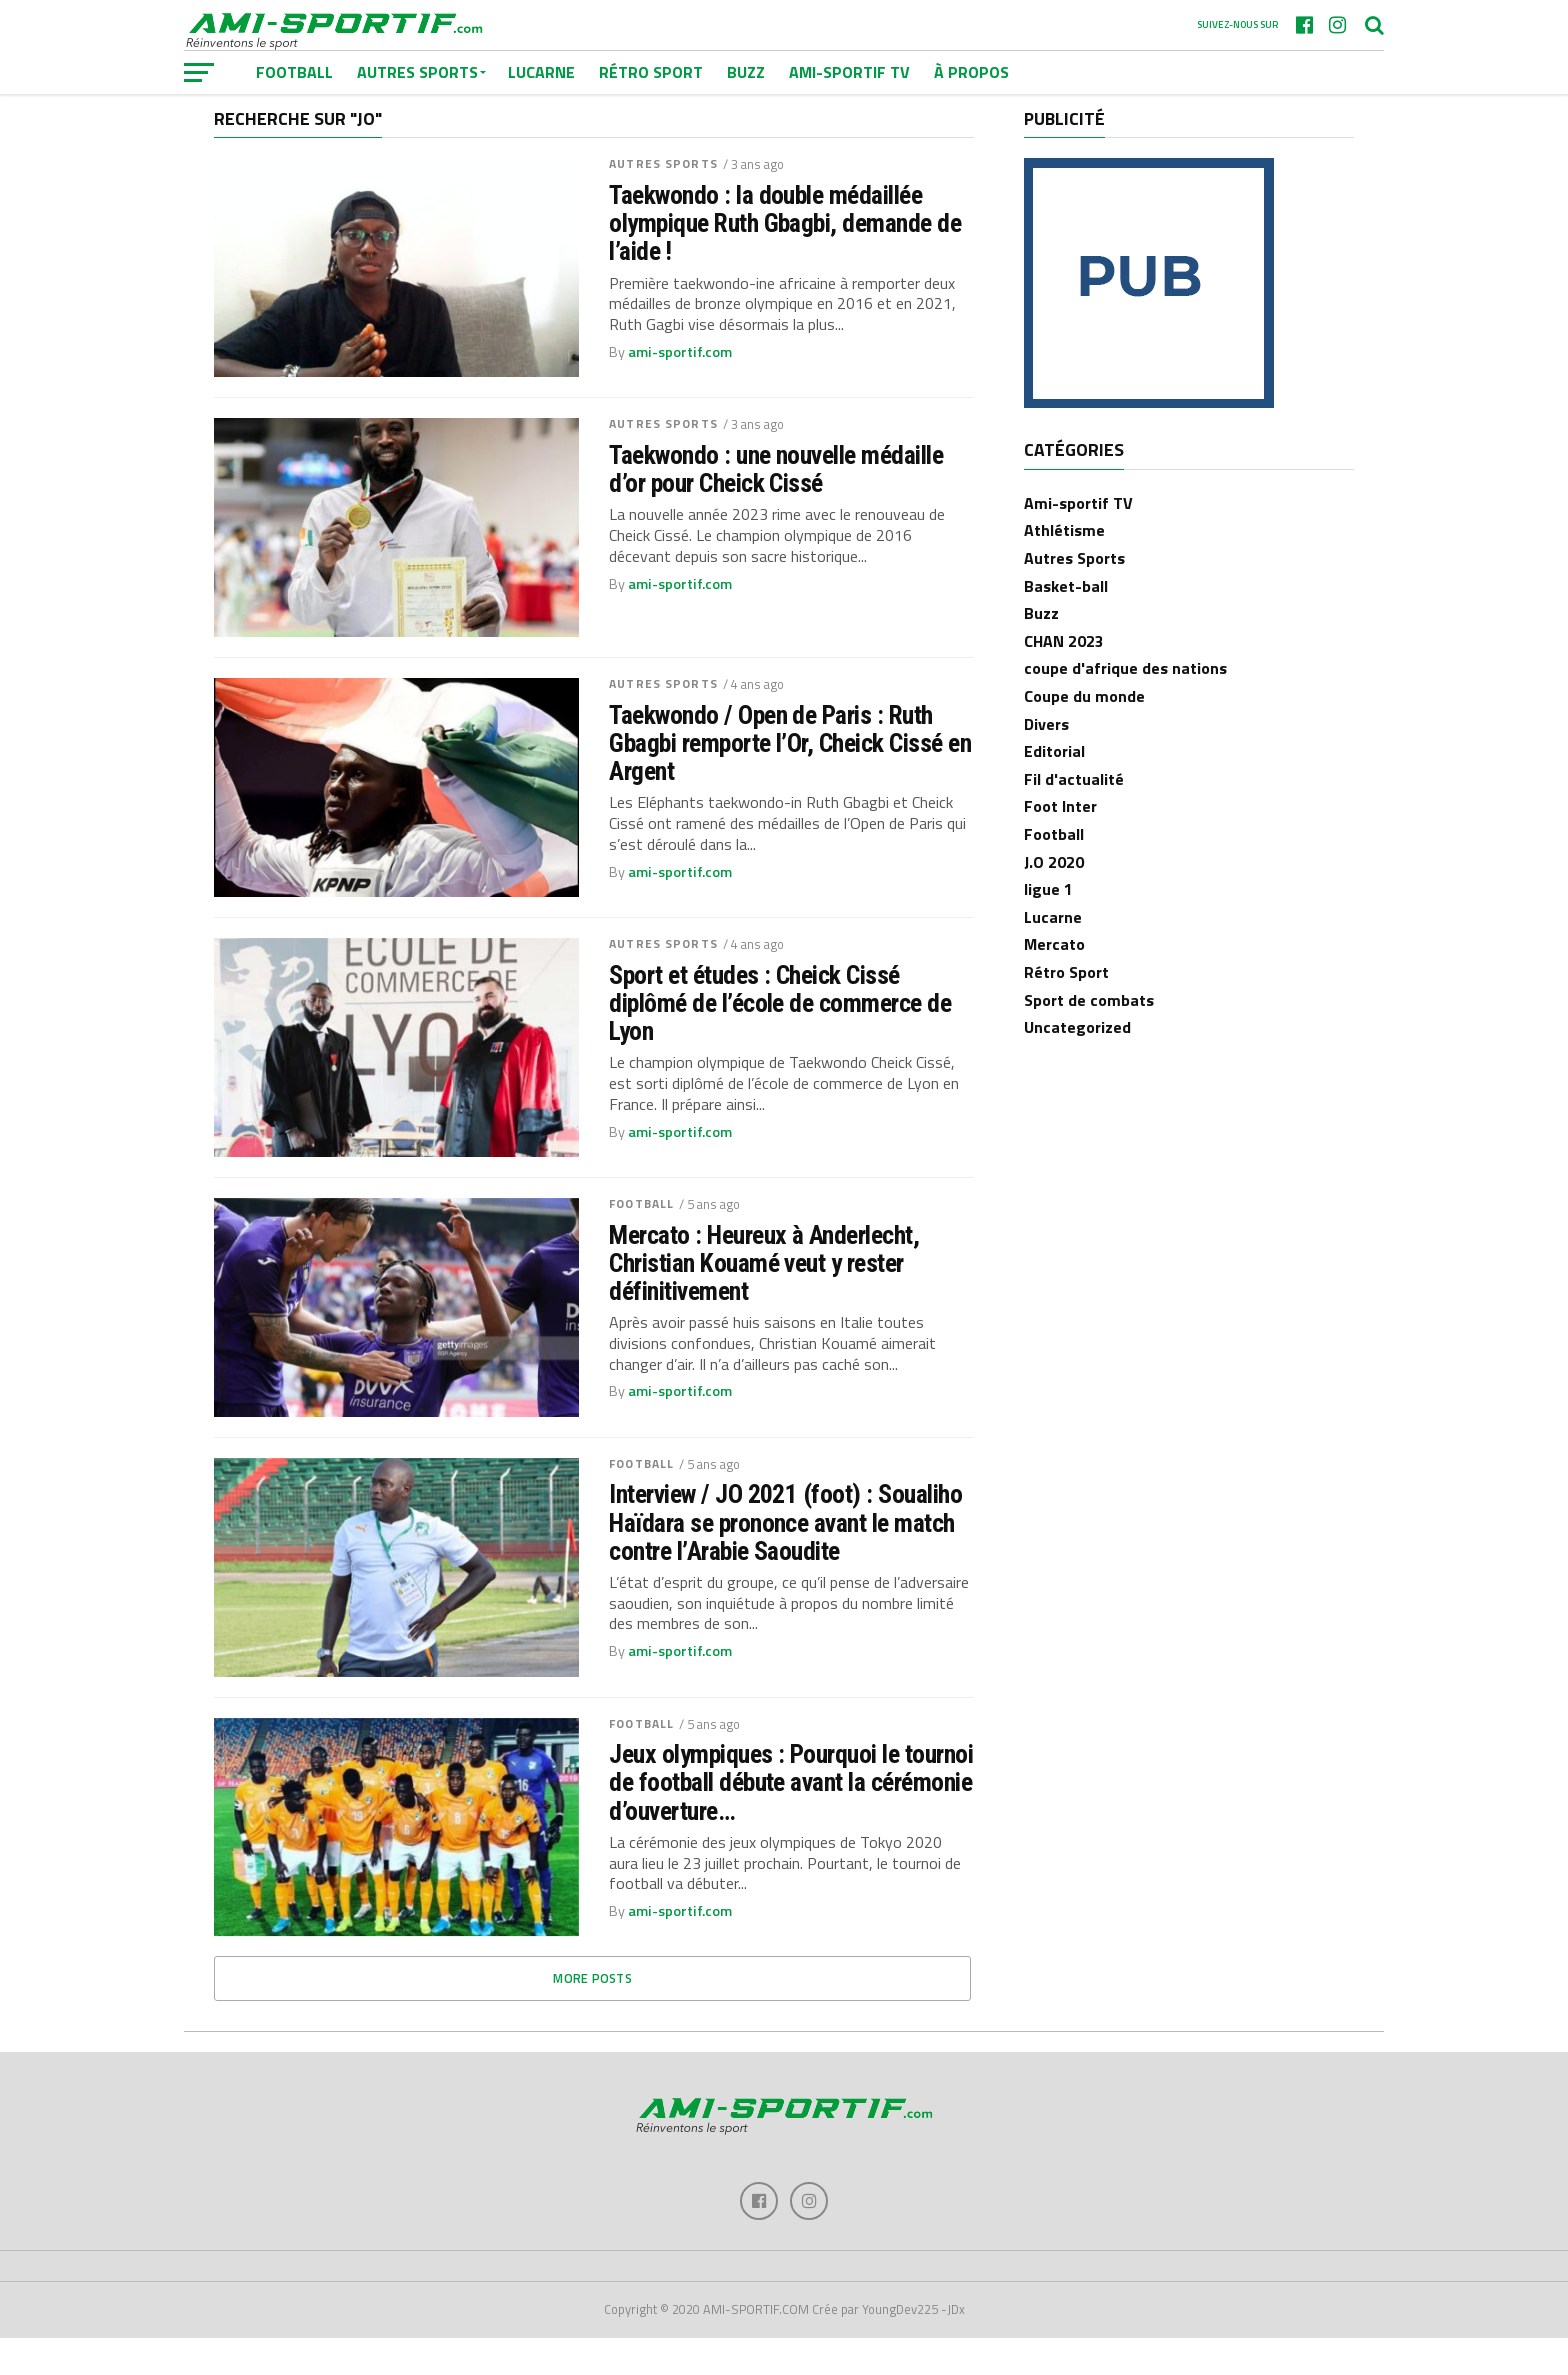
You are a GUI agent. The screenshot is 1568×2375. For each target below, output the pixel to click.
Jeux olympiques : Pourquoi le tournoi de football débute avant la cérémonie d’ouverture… (791, 1818)
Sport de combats (1089, 1035)
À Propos (971, 72)
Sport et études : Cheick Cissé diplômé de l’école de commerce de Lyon (780, 1038)
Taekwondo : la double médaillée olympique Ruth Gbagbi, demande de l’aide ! (785, 258)
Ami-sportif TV (849, 72)
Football (641, 1238)
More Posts (592, 2014)
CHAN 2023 (1064, 676)
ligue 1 (1048, 925)
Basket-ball (1066, 621)
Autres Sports (663, 199)
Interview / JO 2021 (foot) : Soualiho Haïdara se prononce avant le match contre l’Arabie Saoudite (785, 1558)
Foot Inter (1060, 842)
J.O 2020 (1054, 897)
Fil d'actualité (1074, 814)
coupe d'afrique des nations (1125, 704)
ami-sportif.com (680, 387)
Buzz (746, 72)
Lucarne (541, 72)
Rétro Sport (651, 72)
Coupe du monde (1084, 731)
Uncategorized (1077, 1062)
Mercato (1054, 980)
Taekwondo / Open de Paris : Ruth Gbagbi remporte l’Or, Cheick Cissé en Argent (790, 778)
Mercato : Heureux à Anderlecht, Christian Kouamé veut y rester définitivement (764, 1298)
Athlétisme (1064, 566)
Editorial (1054, 787)
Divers (1046, 759)
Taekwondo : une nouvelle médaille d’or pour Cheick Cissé (776, 504)
